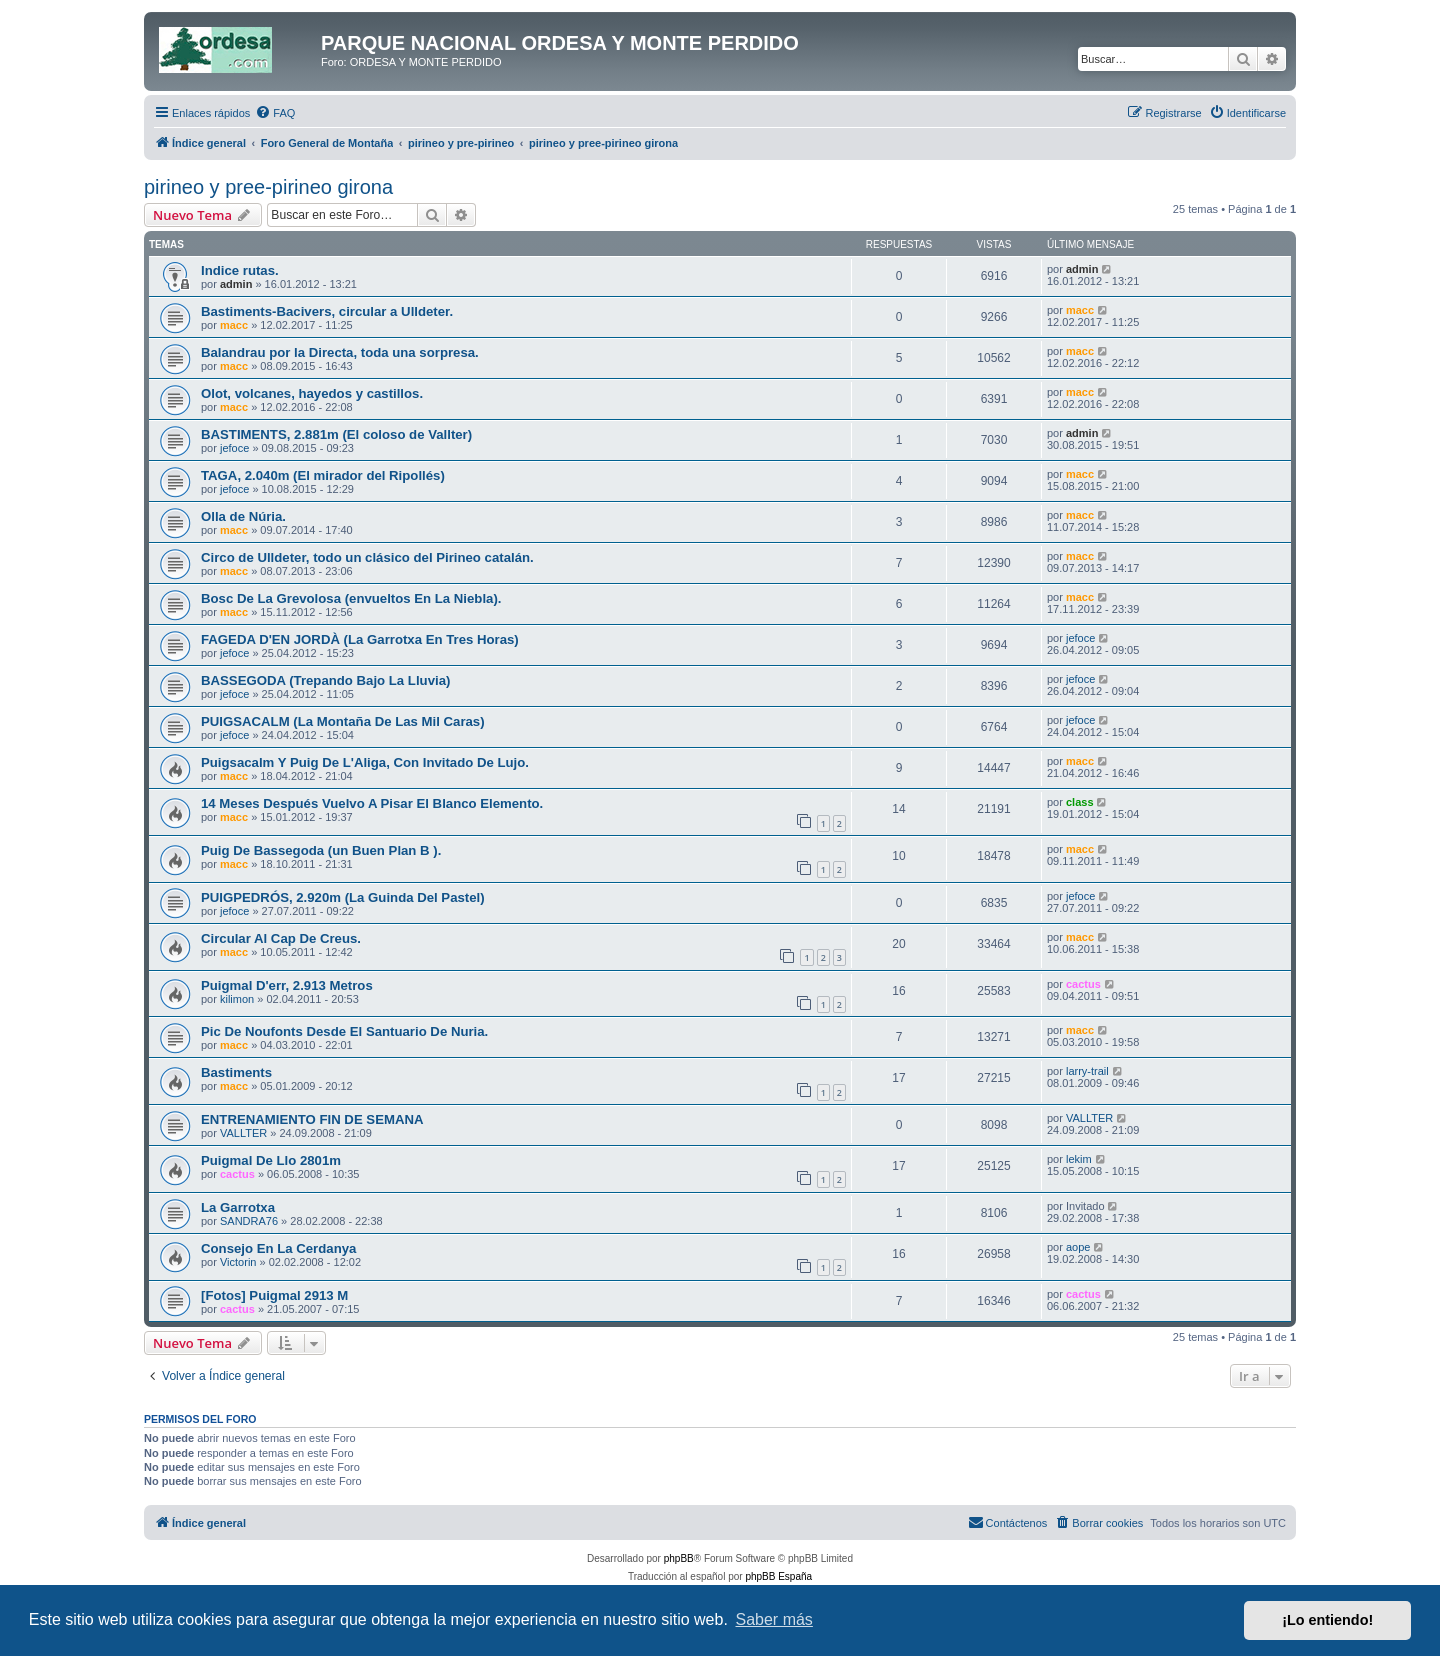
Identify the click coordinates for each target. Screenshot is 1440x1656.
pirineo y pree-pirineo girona (268, 187)
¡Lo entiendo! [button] (1327, 1620)
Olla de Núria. (243, 516)
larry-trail (1087, 1071)
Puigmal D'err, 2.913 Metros (287, 985)
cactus (1083, 984)
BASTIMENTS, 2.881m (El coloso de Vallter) (336, 434)
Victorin (238, 1262)
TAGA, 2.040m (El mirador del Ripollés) (323, 475)
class (1080, 802)
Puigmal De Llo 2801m (271, 1160)
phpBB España (778, 1576)
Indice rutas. (240, 270)
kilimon (237, 999)
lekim (1079, 1159)
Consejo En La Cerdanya (278, 1248)
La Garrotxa (238, 1207)
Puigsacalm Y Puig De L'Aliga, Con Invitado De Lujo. (365, 762)
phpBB (679, 1558)
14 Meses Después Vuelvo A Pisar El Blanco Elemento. (372, 803)
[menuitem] (275, 113)
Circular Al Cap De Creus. (281, 938)
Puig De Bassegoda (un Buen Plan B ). (321, 850)
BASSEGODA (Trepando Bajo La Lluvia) (325, 680)
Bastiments (236, 1072)
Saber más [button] (774, 1619)
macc (234, 325)
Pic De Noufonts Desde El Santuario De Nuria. (344, 1031)
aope (1078, 1247)
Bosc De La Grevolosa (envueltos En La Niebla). (351, 598)
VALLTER (243, 1133)
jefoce (234, 448)
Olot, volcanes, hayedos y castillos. (312, 393)
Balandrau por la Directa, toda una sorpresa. (340, 352)
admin (236, 284)
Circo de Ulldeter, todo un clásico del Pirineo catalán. (367, 557)
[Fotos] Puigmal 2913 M (274, 1295)
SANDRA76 (249, 1221)
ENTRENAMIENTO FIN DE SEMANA (312, 1119)
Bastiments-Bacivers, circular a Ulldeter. (327, 311)
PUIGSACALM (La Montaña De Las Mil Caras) (343, 721)
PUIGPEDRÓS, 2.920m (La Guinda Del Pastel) (343, 897)
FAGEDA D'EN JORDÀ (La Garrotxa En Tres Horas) (360, 639)
